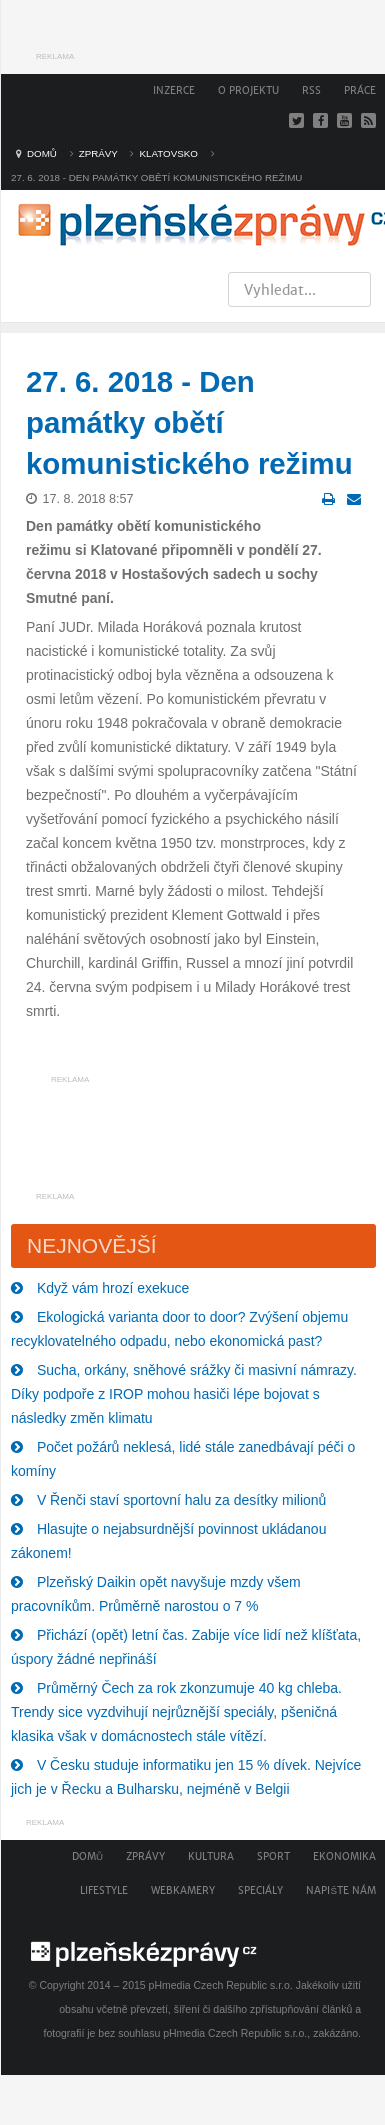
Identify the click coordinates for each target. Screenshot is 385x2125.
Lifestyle (104, 1890)
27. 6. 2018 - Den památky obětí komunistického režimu (189, 422)
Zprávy (145, 1856)
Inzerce (174, 90)
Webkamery (183, 1890)
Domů (87, 1856)
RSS (311, 90)
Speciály (260, 1890)
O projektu (248, 90)
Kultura (211, 1856)
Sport (273, 1856)
